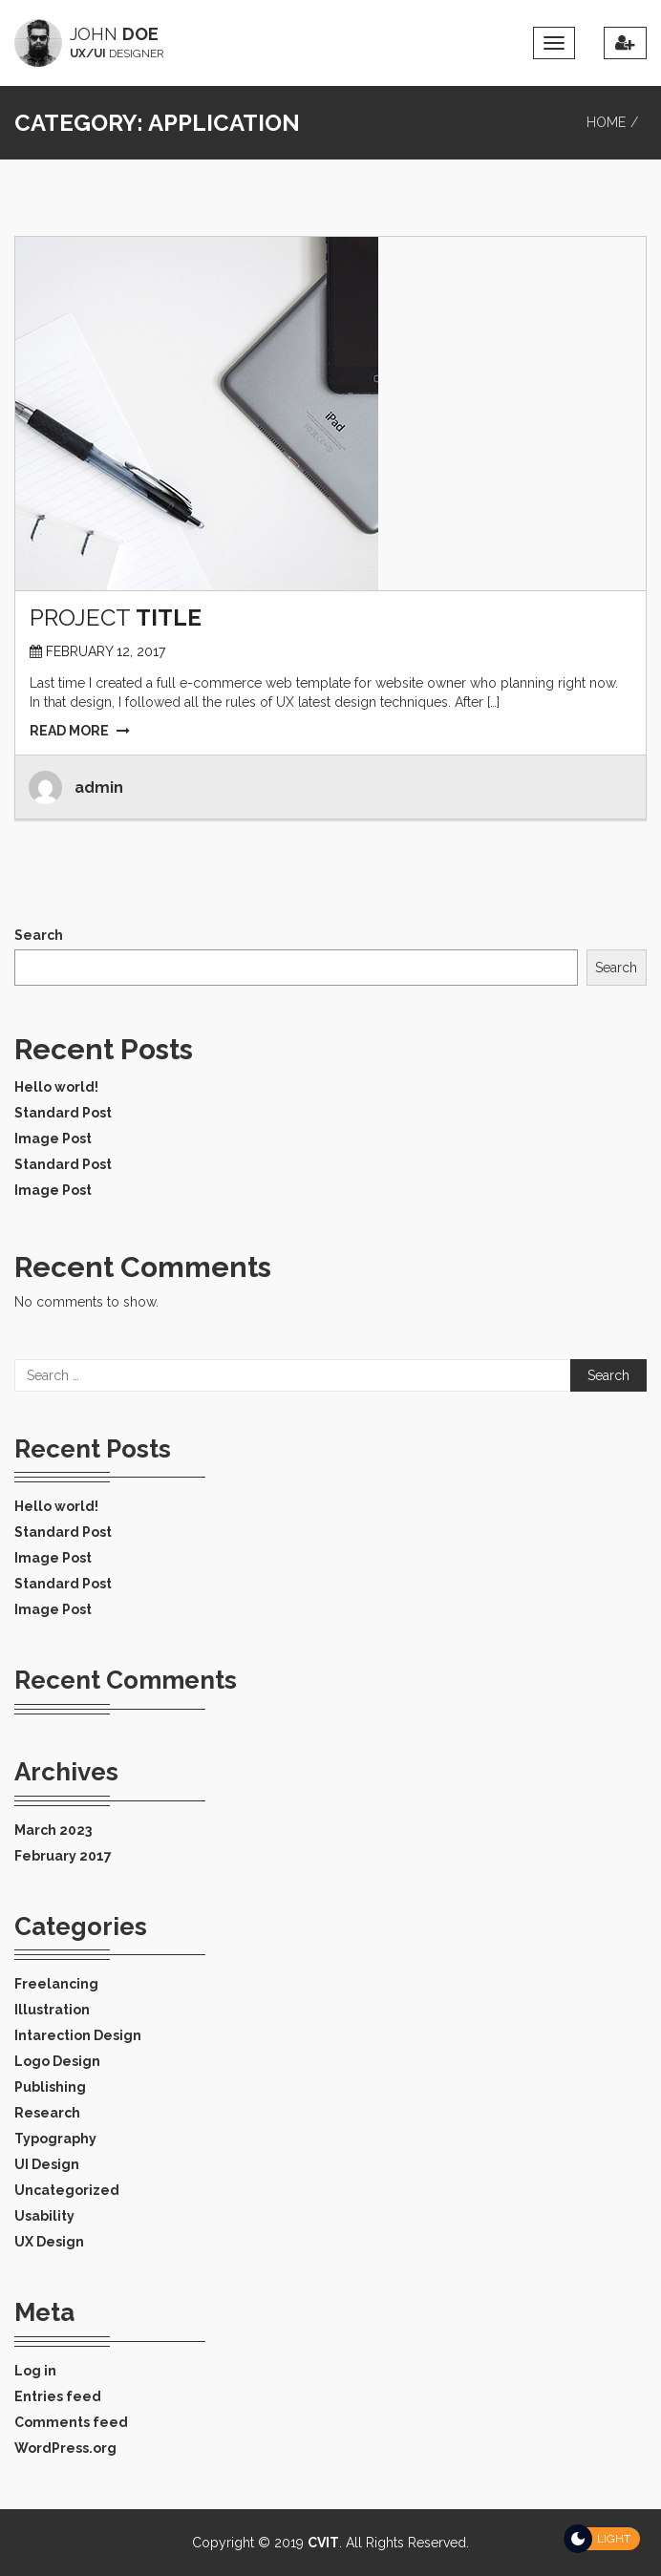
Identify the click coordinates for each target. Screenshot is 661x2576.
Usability (44, 2216)
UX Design (49, 2241)
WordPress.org (65, 2448)
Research (47, 2112)
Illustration (52, 2009)
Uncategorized (66, 2190)
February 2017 (63, 1855)
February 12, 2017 (105, 651)
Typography (55, 2138)
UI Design (46, 2164)
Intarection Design (77, 2035)
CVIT (323, 2542)
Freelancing (56, 1983)
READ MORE (80, 730)
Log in (35, 2370)
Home (606, 122)
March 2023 (53, 1830)
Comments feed (71, 2422)
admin (99, 787)
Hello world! (56, 1087)
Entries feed (57, 2396)
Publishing (50, 2087)
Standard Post (63, 1112)
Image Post (53, 1138)
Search (38, 935)
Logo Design (57, 2061)
